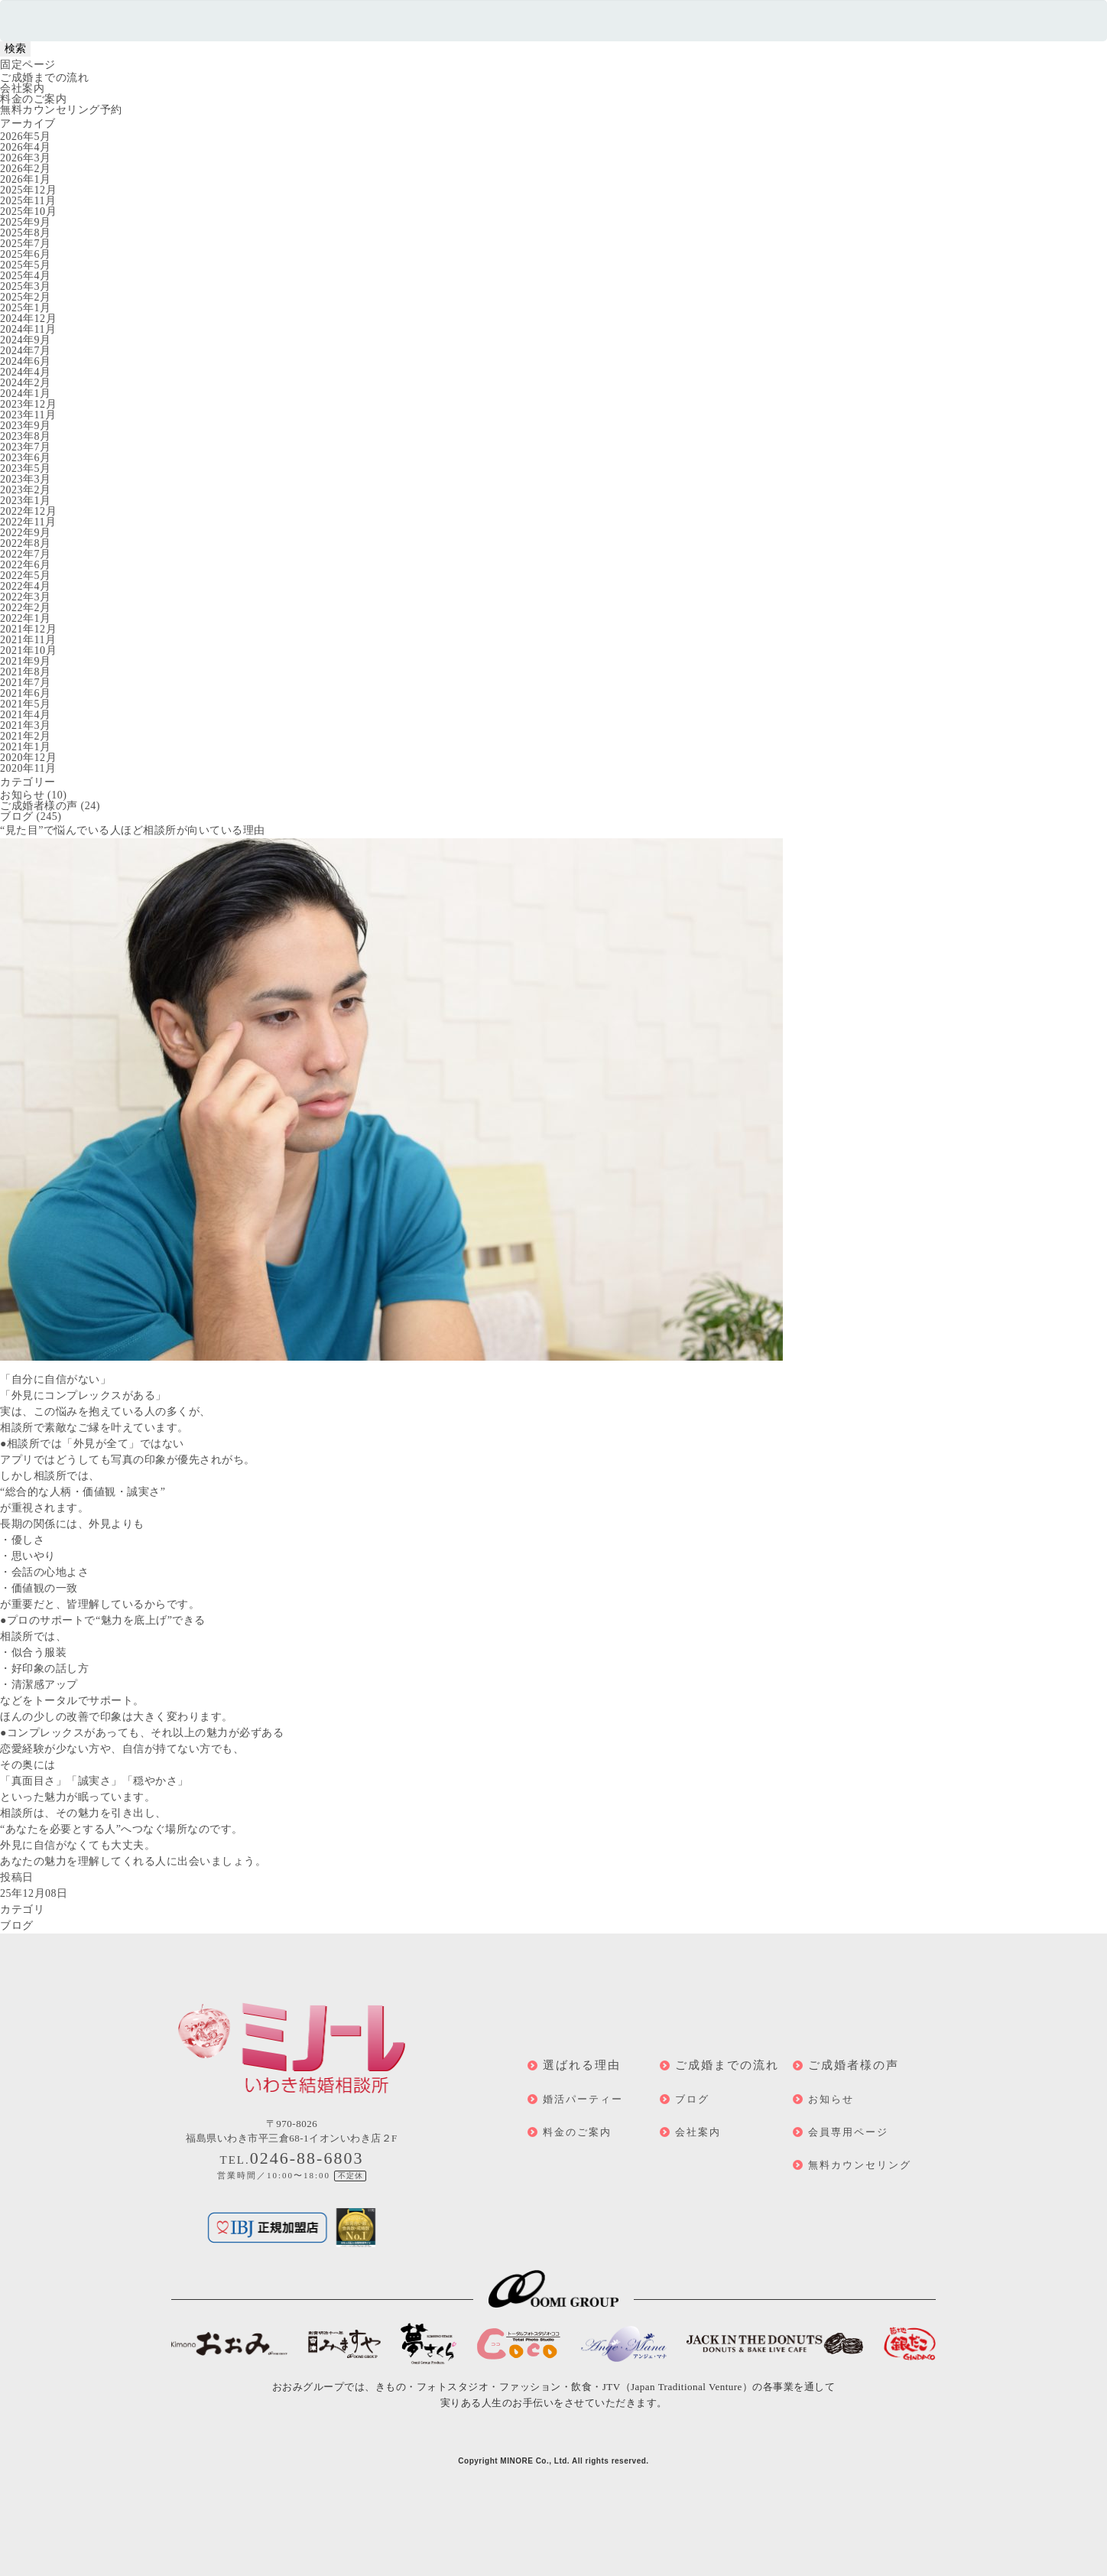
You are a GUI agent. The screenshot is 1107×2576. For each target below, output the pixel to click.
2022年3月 (25, 597)
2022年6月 (25, 565)
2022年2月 (25, 607)
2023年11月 (28, 415)
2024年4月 (25, 372)
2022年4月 (25, 586)
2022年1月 (25, 618)
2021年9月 (25, 661)
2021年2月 (25, 736)
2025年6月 (25, 254)
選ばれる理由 (582, 2065)
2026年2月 (25, 168)
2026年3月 (25, 158)
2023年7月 (25, 447)
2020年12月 (28, 757)
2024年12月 (28, 318)
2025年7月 (25, 243)
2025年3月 (25, 286)
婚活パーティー (583, 2099)
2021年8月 (25, 672)
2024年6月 (25, 361)
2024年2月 (25, 383)
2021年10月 (28, 650)
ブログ (17, 816)
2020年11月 (28, 768)
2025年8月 (25, 233)
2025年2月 (25, 297)
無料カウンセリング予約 (61, 109)
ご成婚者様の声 (39, 806)
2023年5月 (25, 468)
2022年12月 (28, 511)
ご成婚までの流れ (44, 77)
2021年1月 (25, 747)
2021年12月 (28, 629)
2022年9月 (25, 532)
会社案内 (22, 88)
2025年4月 (25, 275)
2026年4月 (25, 147)
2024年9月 (25, 340)
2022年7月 (25, 554)
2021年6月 (25, 693)
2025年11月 (28, 201)
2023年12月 (28, 404)
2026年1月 (25, 179)
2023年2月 (25, 490)
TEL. (292, 2160)
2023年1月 (25, 500)
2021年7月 (25, 682)
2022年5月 (25, 575)
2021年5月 (25, 704)
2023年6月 (25, 457)
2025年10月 (28, 211)
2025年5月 (25, 265)
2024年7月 (25, 350)
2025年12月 (28, 190)
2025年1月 (25, 308)
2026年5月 (25, 136)
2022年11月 (28, 522)
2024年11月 (28, 329)
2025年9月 (25, 222)
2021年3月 (25, 725)
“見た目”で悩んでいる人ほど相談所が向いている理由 (132, 830)
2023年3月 (25, 479)
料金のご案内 (33, 99)
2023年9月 (25, 425)
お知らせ (22, 795)
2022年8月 (25, 543)
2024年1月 (25, 393)
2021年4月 (25, 714)
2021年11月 (28, 640)
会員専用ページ (848, 2132)
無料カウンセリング (859, 2165)
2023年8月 (25, 436)
